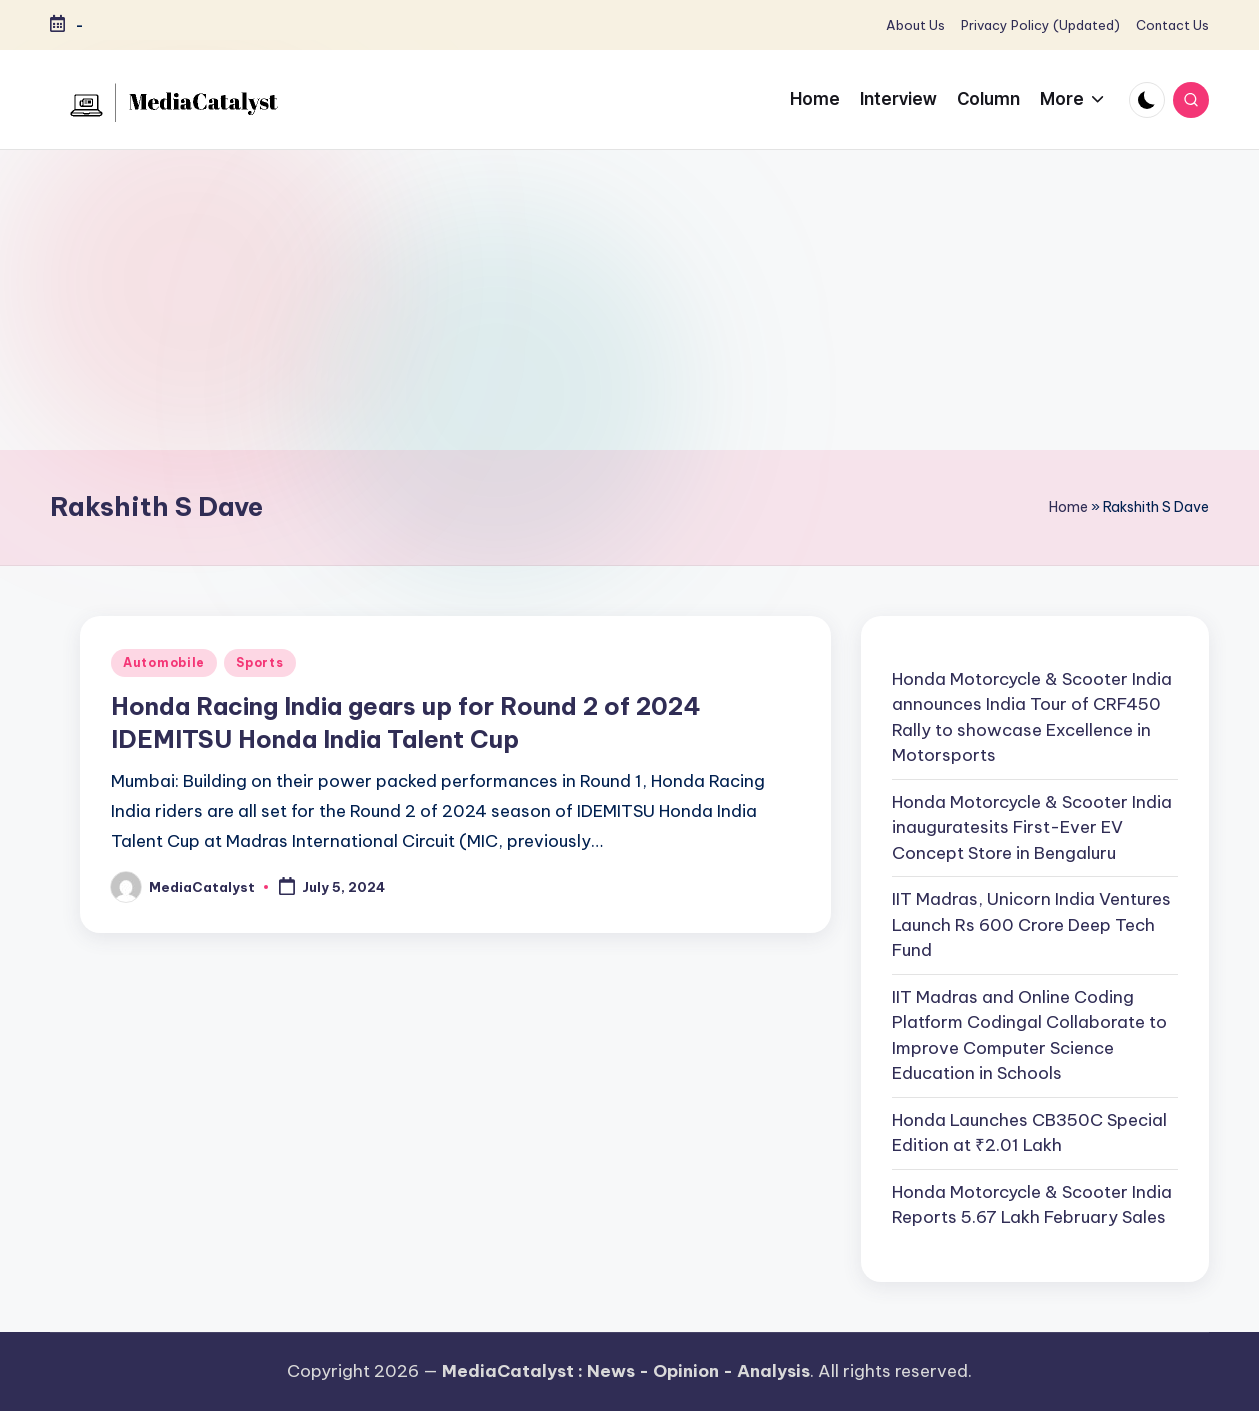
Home (1068, 507)
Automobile (164, 662)
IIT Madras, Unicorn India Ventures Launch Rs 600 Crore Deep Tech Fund (1031, 924)
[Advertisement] (630, 300)
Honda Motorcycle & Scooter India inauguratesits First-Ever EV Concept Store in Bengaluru (1032, 827)
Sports (259, 662)
